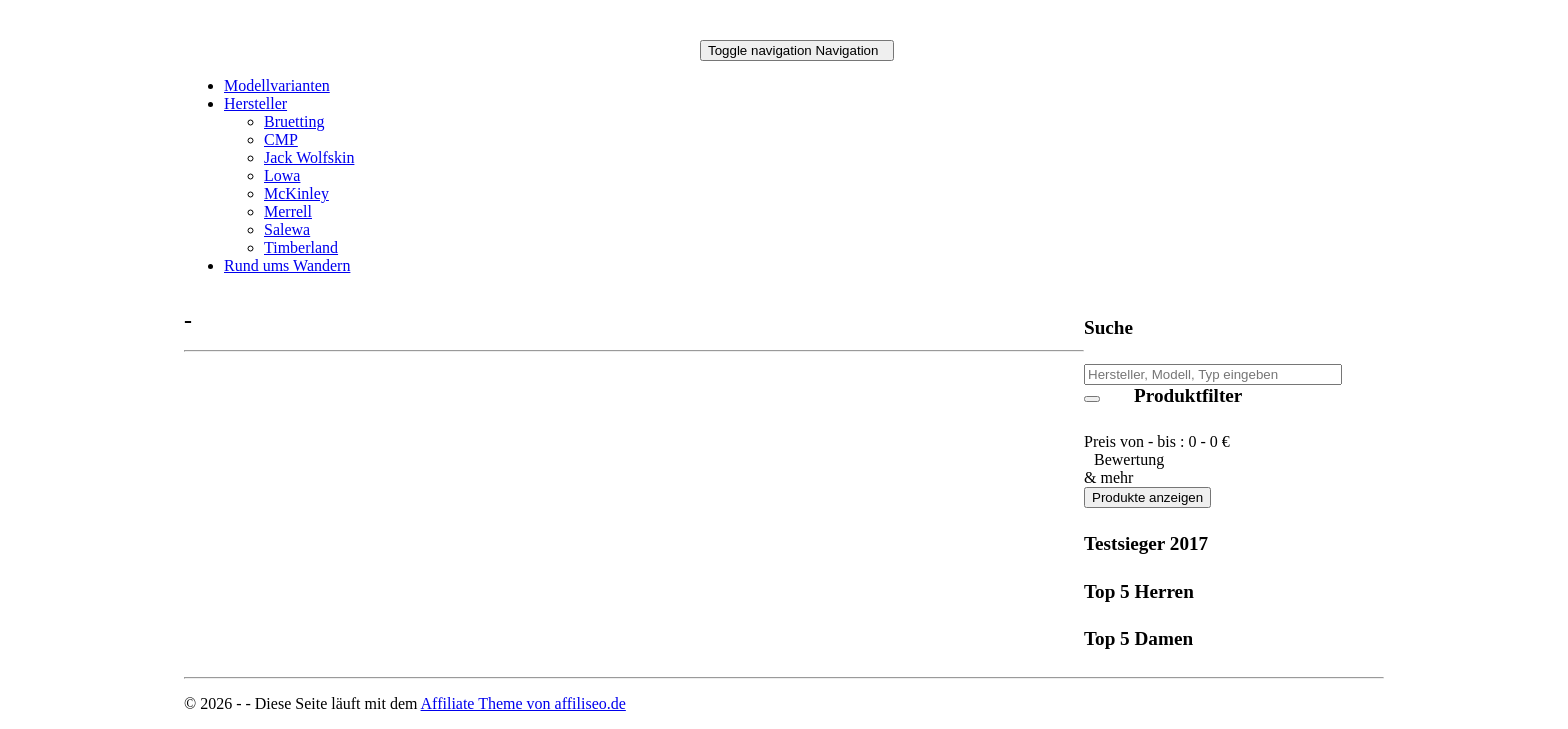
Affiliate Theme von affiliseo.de (523, 703)
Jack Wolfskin (309, 157)
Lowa (282, 175)
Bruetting (294, 121)
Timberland (301, 247)
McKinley (296, 193)
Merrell (288, 211)
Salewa (287, 229)
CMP (281, 139)
